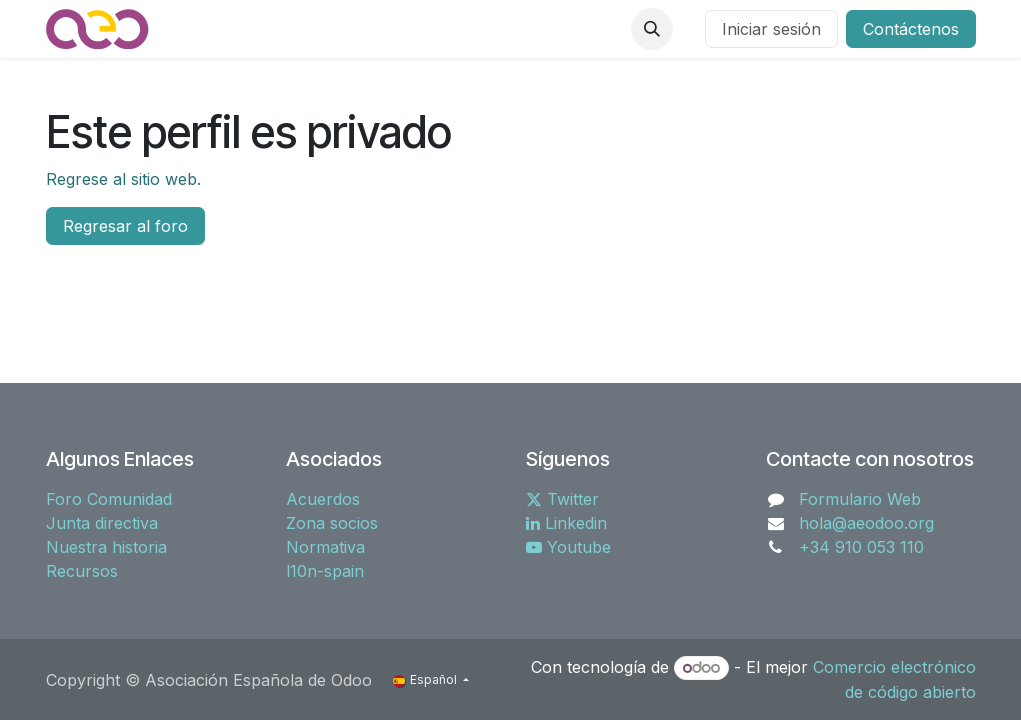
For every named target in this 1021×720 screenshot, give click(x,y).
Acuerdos (323, 499)
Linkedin (566, 523)
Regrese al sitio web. (123, 179)
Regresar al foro (125, 226)
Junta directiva (102, 523)
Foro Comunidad (109, 499)
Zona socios (332, 523)
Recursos (82, 571)
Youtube (568, 547)
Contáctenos (911, 29)
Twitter (562, 499)
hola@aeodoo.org (866, 523)
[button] (652, 29)
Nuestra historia (106, 547)
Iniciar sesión (771, 29)
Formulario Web (860, 499)
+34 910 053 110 (861, 547)
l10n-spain (325, 571)
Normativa (325, 547)
